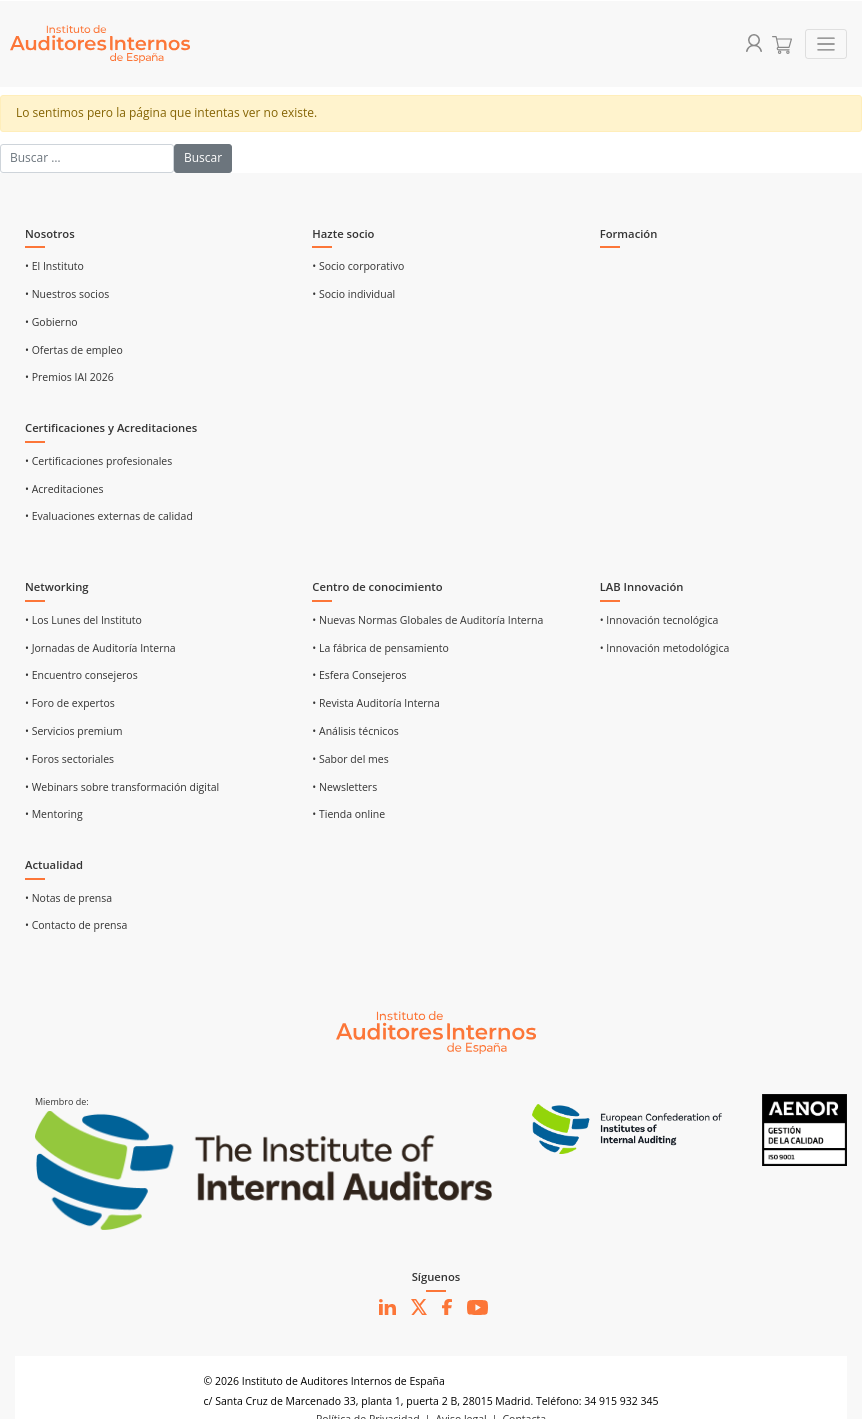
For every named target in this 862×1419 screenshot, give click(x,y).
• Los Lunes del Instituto (83, 620)
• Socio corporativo (358, 266)
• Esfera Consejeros (359, 675)
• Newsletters (344, 787)
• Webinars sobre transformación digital (122, 787)
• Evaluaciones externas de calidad (109, 516)
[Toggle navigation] (826, 44)
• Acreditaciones (64, 489)
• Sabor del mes (350, 759)
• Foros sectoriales (69, 759)
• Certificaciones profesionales (98, 461)
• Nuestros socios (67, 294)
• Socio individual (353, 294)
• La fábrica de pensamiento (380, 648)
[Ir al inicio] (436, 1031)
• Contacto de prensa (76, 925)
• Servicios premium (73, 731)
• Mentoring (54, 814)
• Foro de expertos (70, 703)
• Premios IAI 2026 (69, 377)
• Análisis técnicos (355, 731)
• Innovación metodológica (665, 648)
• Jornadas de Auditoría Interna (100, 648)
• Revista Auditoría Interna (376, 703)
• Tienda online (348, 814)
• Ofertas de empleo (74, 350)
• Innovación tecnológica (659, 620)
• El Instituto (54, 266)
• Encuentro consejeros (81, 675)
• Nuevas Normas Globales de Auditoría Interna (427, 620)
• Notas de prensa (68, 898)
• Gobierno (51, 322)
